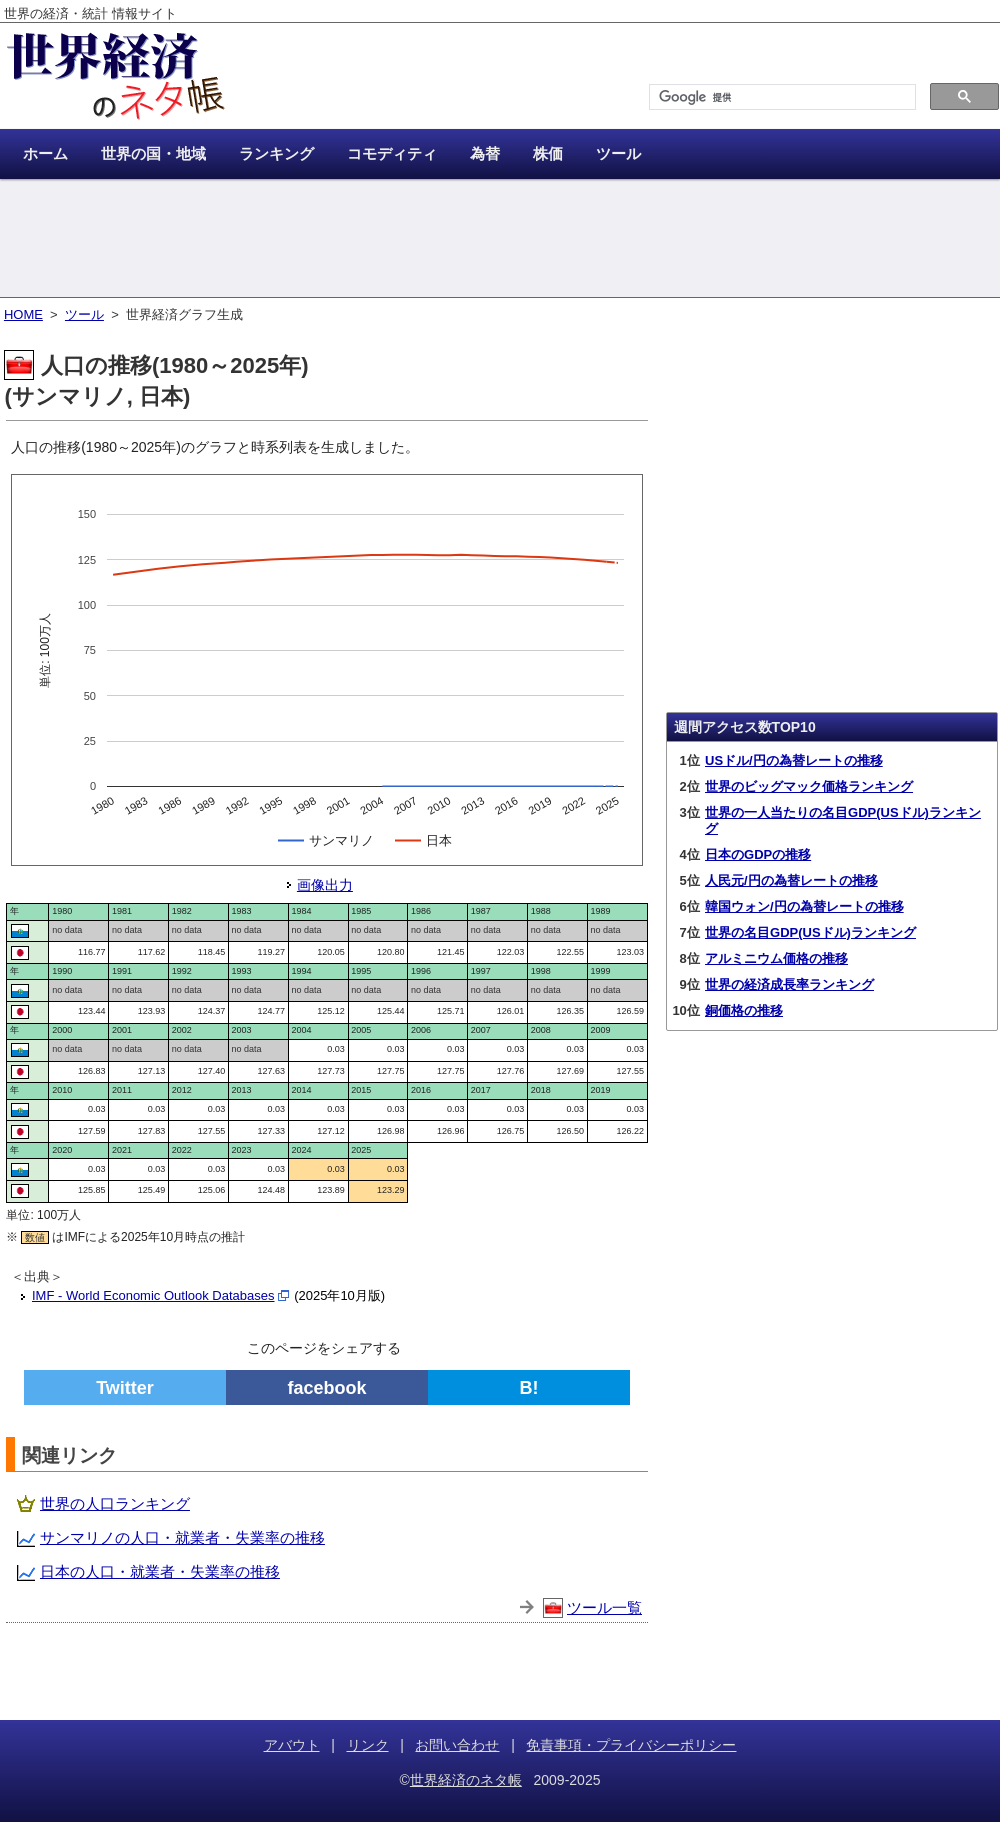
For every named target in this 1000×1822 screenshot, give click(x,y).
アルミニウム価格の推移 (776, 958)
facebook (326, 1388)
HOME (23, 314)
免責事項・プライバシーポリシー (631, 1745)
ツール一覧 (604, 1607)
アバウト (292, 1745)
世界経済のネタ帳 (466, 1780)
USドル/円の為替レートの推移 (794, 760)
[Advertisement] (500, 240)
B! (529, 1388)
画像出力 (325, 885)
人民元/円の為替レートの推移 (791, 880)
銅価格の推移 (744, 1010)
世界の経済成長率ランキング (789, 984)
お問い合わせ (457, 1745)
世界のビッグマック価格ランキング (809, 786)
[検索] (780, 97)
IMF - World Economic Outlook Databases (153, 1295)
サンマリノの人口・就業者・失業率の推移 (182, 1537)
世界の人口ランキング (115, 1503)
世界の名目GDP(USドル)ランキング (810, 932)
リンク (368, 1745)
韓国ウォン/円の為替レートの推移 (804, 906)
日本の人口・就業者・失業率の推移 (160, 1571)
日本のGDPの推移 (758, 854)
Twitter (125, 1388)
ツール (84, 314)
